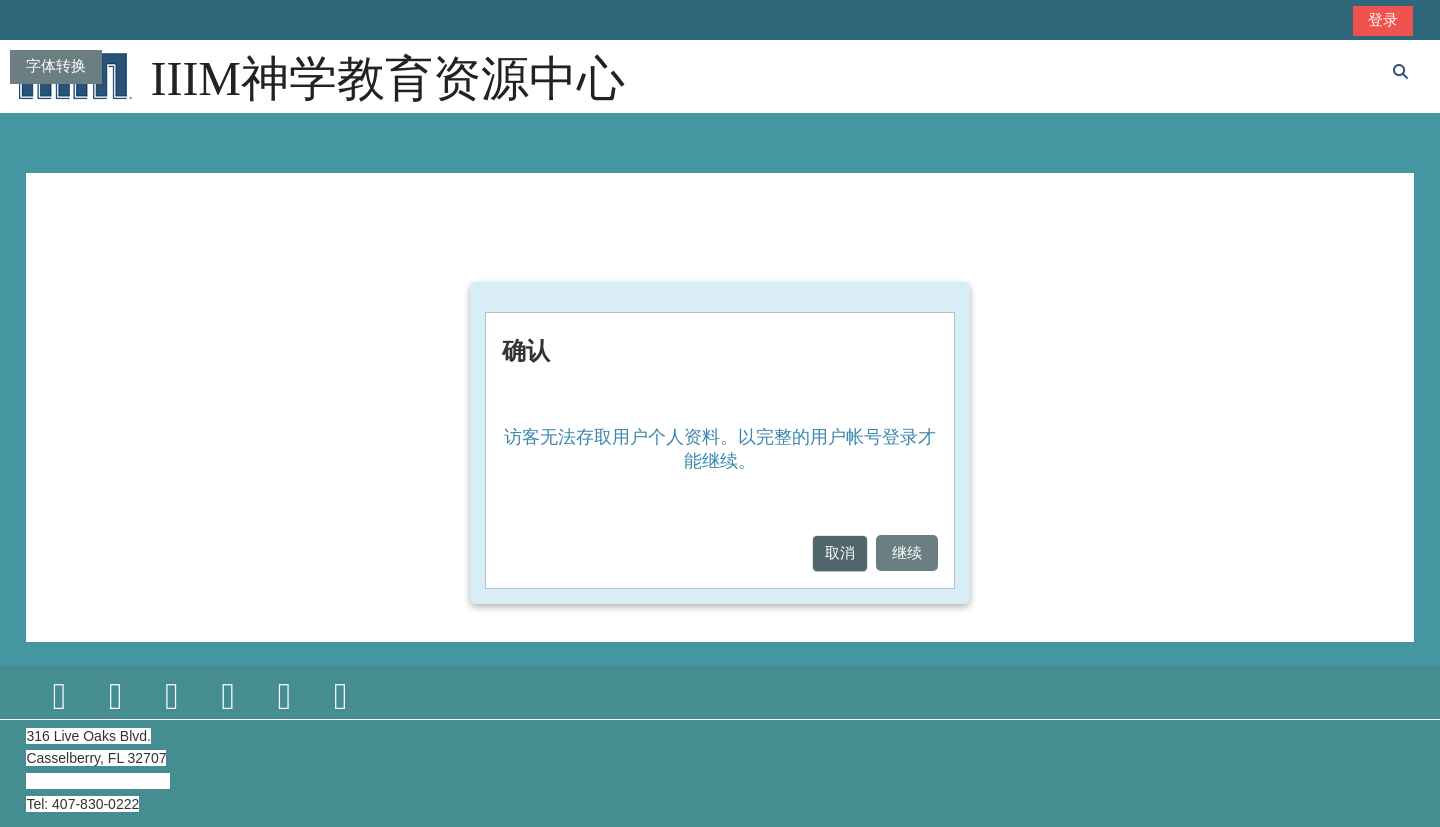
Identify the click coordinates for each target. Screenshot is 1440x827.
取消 (840, 552)
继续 (907, 552)
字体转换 (56, 65)
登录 (1383, 19)
